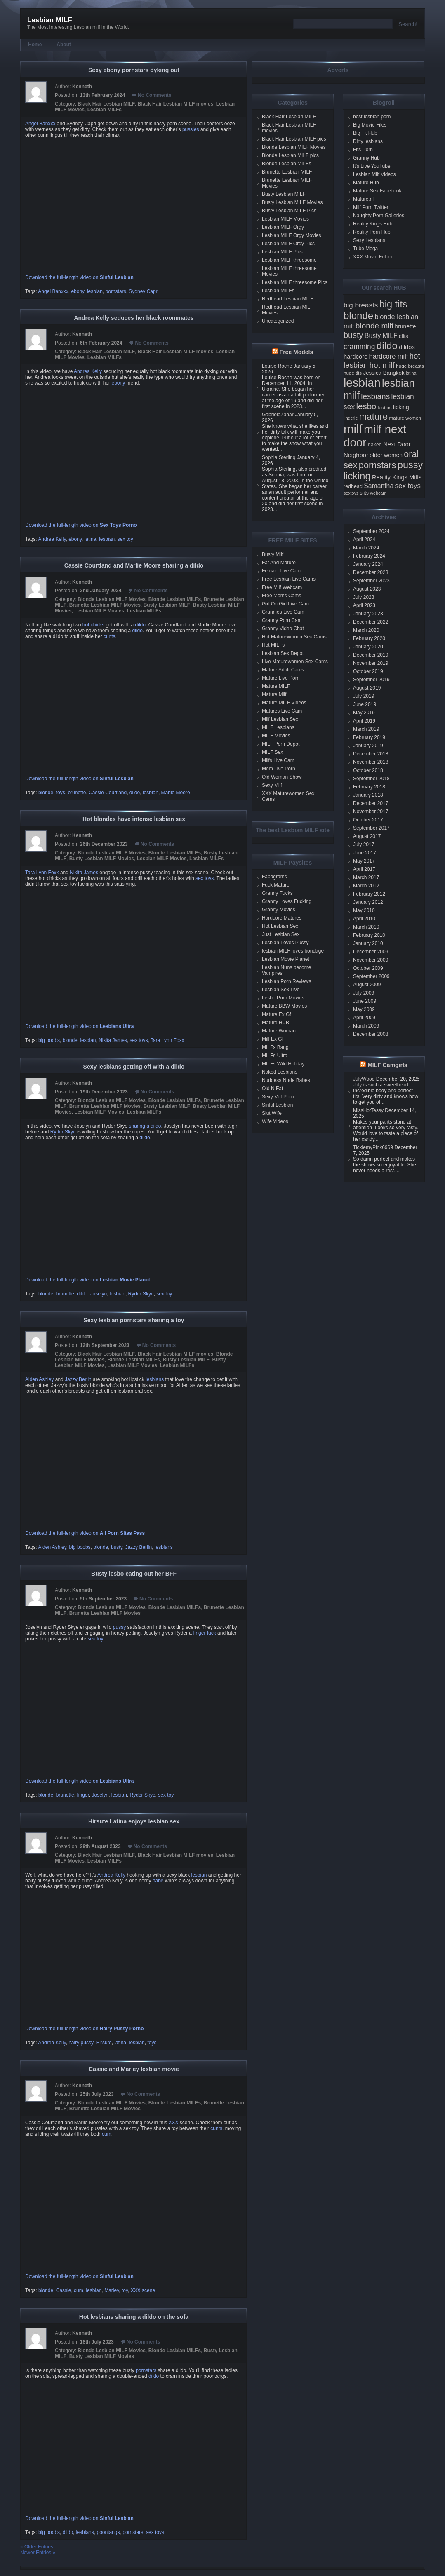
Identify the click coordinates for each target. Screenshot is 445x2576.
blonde (70, 1040)
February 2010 (369, 935)
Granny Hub (366, 158)
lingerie (351, 417)
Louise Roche (277, 366)
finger (83, 1795)
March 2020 (366, 630)
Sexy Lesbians (369, 240)
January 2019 (368, 745)
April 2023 (364, 605)
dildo (140, 625)
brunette (77, 792)
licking (401, 407)
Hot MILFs (273, 645)
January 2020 (368, 647)
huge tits (353, 372)
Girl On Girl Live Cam (285, 604)
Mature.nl (363, 199)
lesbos (385, 407)
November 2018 (370, 762)
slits (364, 493)
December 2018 (370, 754)
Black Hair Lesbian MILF (106, 104)
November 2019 (370, 663)
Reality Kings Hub (372, 224)
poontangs (108, 2532)
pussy (119, 1627)
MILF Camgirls (387, 1065)
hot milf (381, 365)
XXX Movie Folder (373, 257)
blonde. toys (51, 792)
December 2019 (370, 655)
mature (373, 416)
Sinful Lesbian (277, 1105)
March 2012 (366, 886)
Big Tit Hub (365, 133)
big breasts (361, 305)
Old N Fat (272, 1088)
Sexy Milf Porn (278, 1097)
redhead (353, 486)
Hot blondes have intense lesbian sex (133, 819)
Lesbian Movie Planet (285, 959)
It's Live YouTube (372, 166)
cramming (359, 347)
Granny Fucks (277, 893)
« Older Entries (36, 2547)
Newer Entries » (37, 2552)
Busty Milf (272, 554)
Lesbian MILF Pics (282, 252)
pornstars (116, 291)
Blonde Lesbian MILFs (174, 599)
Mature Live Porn (280, 678)
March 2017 (366, 877)
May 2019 (364, 713)
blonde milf (374, 325)
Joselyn (98, 1294)
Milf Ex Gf (272, 1039)
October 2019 (368, 671)
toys (151, 2043)
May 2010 (364, 910)
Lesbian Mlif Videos (374, 174)
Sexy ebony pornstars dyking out (133, 70)
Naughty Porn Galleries (378, 215)
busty (116, 1547)
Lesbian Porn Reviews (286, 981)
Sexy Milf (272, 785)
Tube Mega (365, 248)
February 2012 (369, 894)
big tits (393, 304)
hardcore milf (388, 356)
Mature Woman (279, 1031)
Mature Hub (366, 182)
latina (91, 539)
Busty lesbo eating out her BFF (134, 1573)
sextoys (351, 492)
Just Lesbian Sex (280, 934)
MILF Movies (276, 736)
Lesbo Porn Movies (283, 998)
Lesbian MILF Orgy (283, 227)
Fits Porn (363, 149)
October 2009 (368, 968)
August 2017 (367, 836)
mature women (405, 417)
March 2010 (366, 927)
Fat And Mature (279, 562)
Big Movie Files (369, 125)
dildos (407, 347)
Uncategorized (278, 321)
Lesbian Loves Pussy (285, 942)
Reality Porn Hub (372, 232)
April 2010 (364, 919)
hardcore (355, 356)
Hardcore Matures (281, 918)
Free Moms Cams (281, 595)
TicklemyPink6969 (373, 1147)
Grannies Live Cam (283, 612)
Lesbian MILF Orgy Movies (291, 235)
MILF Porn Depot (280, 744)
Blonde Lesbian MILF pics (290, 155)
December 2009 (370, 952)
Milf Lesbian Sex (280, 719)
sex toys (204, 878)
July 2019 (363, 696)
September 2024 (371, 531)
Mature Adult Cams (283, 670)
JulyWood (363, 1079)
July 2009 (363, 993)
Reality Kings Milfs (397, 477)
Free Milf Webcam (282, 587)
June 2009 (364, 1001)
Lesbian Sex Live (280, 989)
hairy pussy (80, 2043)
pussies (190, 129)
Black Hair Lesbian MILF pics (294, 139)
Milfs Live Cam (278, 760)
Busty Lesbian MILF (167, 605)
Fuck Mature (276, 885)
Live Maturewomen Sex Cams (295, 661)
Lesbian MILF (49, 20)
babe (158, 1881)
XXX (174, 2123)
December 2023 (370, 572)
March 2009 (366, 1026)
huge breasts (410, 365)
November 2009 (370, 960)
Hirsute (104, 2043)
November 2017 (370, 811)
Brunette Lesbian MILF (287, 172)
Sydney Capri (143, 291)
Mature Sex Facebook (377, 191)
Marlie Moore (175, 792)
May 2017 (364, 861)
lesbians (155, 1379)
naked (375, 445)
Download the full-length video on (79, 277)
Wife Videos (275, 1121)
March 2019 (366, 729)
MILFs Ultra (274, 1055)
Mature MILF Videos (284, 703)
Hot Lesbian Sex (280, 926)
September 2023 (371, 581)
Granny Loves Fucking (286, 901)
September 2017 (371, 828)
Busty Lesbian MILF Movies (101, 858)
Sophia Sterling (278, 457)
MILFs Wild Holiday (283, 1064)
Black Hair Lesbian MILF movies (175, 104)
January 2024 (368, 564)
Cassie (63, 2290)
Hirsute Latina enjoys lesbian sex (133, 1821)
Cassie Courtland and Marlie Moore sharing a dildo (134, 565)
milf (353, 429)
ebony (77, 291)
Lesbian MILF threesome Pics (294, 282)
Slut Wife (272, 1113)
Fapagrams (274, 877)
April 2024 (364, 539)
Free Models (296, 352)
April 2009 (364, 1018)
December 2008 (370, 1034)
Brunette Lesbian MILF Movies (105, 605)
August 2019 (367, 688)
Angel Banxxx (40, 124)
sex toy (125, 539)
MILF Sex (272, 752)
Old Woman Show (282, 777)
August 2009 (367, 985)
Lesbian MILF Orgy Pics (288, 243)
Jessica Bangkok (384, 373)
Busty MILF (381, 335)
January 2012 (368, 902)
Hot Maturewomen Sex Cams (294, 637)
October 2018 (368, 770)
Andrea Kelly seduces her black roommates (133, 317)
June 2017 (364, 853)
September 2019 (371, 680)
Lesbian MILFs (104, 110)
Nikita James (84, 872)
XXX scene (143, 2290)
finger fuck (204, 1633)
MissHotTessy (368, 1110)
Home (35, 44)
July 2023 (363, 597)
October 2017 (368, 820)
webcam (378, 492)
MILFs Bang (275, 1047)
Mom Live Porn (278, 769)
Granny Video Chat (283, 628)
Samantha (378, 485)
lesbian (95, 291)
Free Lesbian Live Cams (289, 579)
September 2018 (371, 778)
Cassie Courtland (108, 792)
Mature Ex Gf (276, 1014)
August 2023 (367, 589)
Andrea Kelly (88, 371)
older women (386, 455)
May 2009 (364, 1009)
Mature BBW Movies (284, 1006)
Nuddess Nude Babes (286, 1080)
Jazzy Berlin (78, 1379)
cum (106, 2134)
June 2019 (364, 704)
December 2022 (370, 622)
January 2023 (368, 614)
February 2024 (369, 556)
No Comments (154, 95)
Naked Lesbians (279, 1072)
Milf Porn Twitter (370, 207)
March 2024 (366, 548)
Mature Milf (274, 694)
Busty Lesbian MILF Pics (289, 210)
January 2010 (368, 943)
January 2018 (368, 795)
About (64, 44)
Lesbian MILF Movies (99, 611)
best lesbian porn (372, 117)
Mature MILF (276, 686)
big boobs (49, 1040)
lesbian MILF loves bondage (293, 951)
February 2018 (369, 787)
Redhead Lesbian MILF (287, 299)
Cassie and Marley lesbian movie (134, 2069)
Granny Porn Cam (282, 620)
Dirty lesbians (368, 141)
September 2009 (371, 976)
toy (125, 2290)
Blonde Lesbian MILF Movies (112, 599)
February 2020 (369, 638)
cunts (109, 636)
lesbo (366, 406)
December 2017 (370, 803)
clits (403, 336)
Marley (111, 2290)
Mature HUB (275, 1022)
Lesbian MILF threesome (289, 260)
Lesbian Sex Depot (283, 653)
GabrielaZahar (278, 415)
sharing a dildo (145, 1126)
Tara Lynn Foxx (42, 872)
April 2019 (364, 721)
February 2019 (369, 737)
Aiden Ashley (39, 1379)
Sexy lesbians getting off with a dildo (134, 1066)
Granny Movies (278, 910)
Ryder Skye (63, 1132)
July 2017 (363, 844)
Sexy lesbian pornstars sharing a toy (133, 1320)
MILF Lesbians (278, 727)
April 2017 (364, 869)
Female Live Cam (281, 571)
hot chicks (93, 625)
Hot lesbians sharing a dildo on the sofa (133, 2316)
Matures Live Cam (282, 711)
